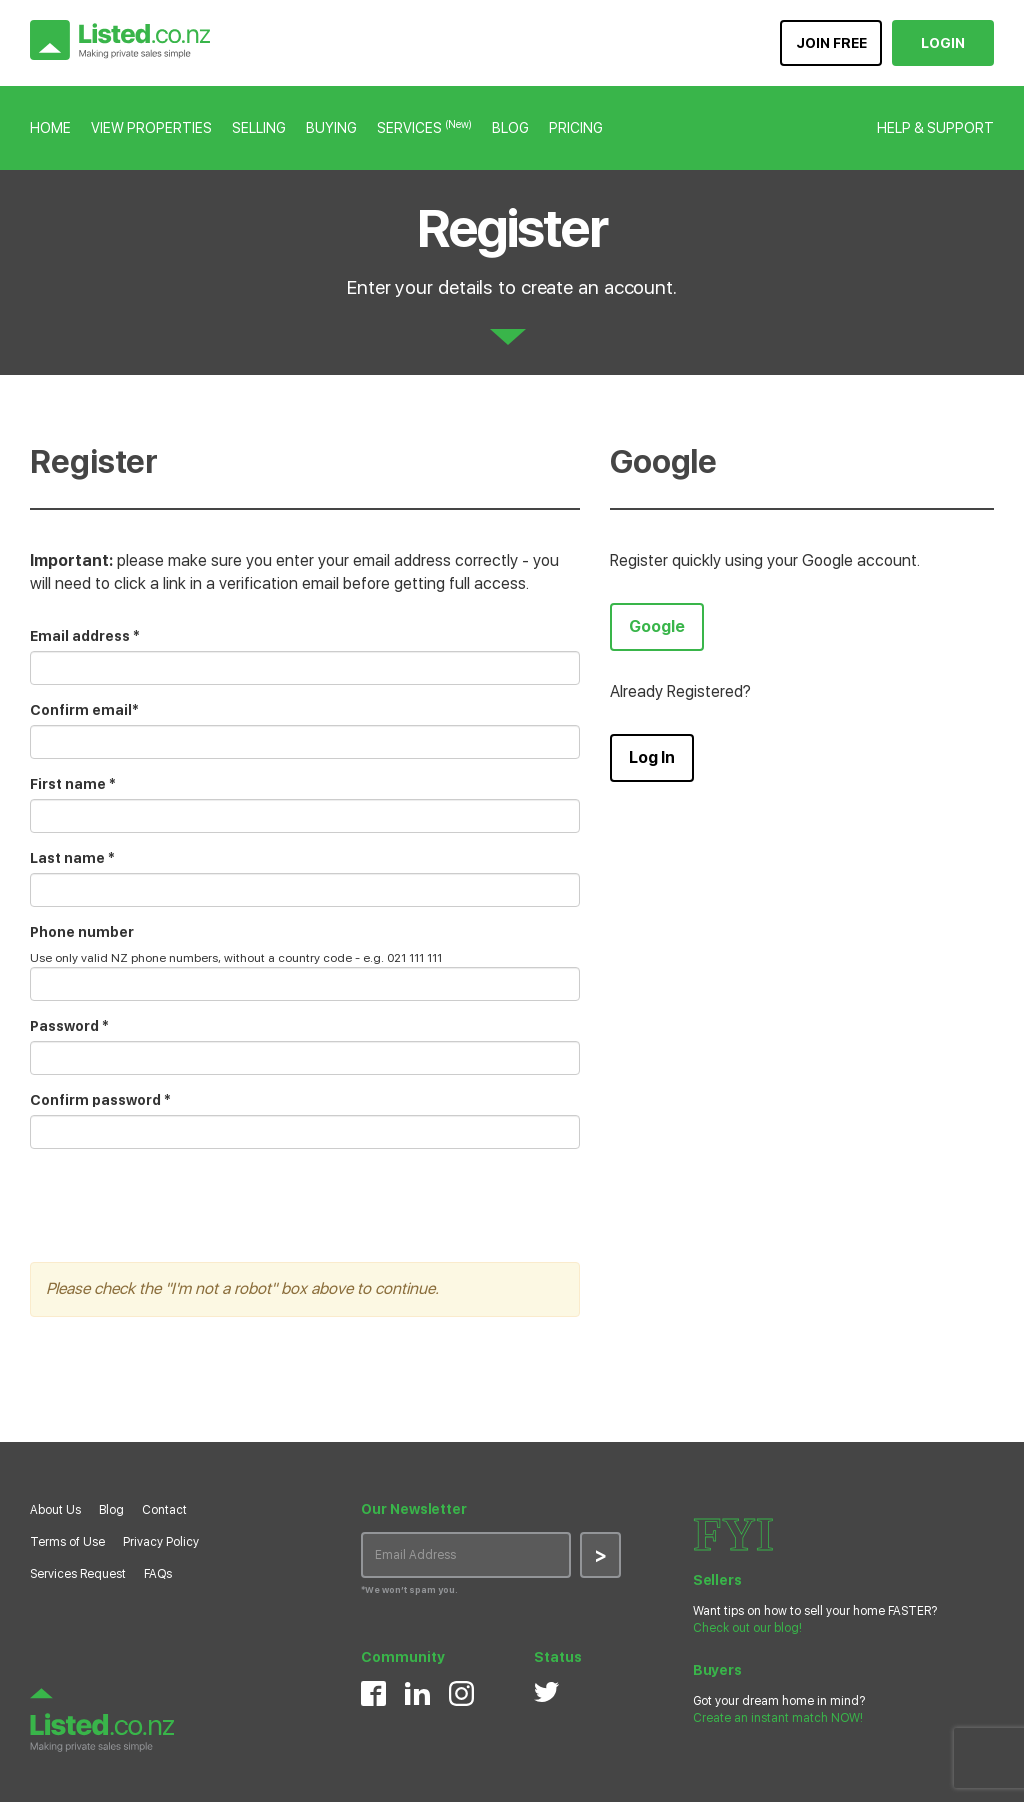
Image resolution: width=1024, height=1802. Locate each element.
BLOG (510, 128)
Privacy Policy (161, 1542)
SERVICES (424, 128)
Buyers (717, 1670)
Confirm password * (100, 1100)
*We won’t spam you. (409, 1589)
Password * (69, 1026)
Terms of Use (67, 1542)
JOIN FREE (831, 43)
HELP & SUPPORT (935, 128)
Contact (164, 1510)
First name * (73, 784)
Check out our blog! (747, 1628)
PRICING (576, 128)
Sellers (717, 1580)
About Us (55, 1510)
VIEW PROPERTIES (151, 128)
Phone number (82, 932)
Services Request (78, 1574)
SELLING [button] (259, 128)
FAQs (158, 1574)
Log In (652, 757)
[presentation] (182, 1203)
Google (657, 626)
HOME (50, 128)
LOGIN (943, 43)
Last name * (72, 858)
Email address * (85, 636)
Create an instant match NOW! (778, 1718)
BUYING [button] (331, 128)
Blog (111, 1510)
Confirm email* (84, 710)
